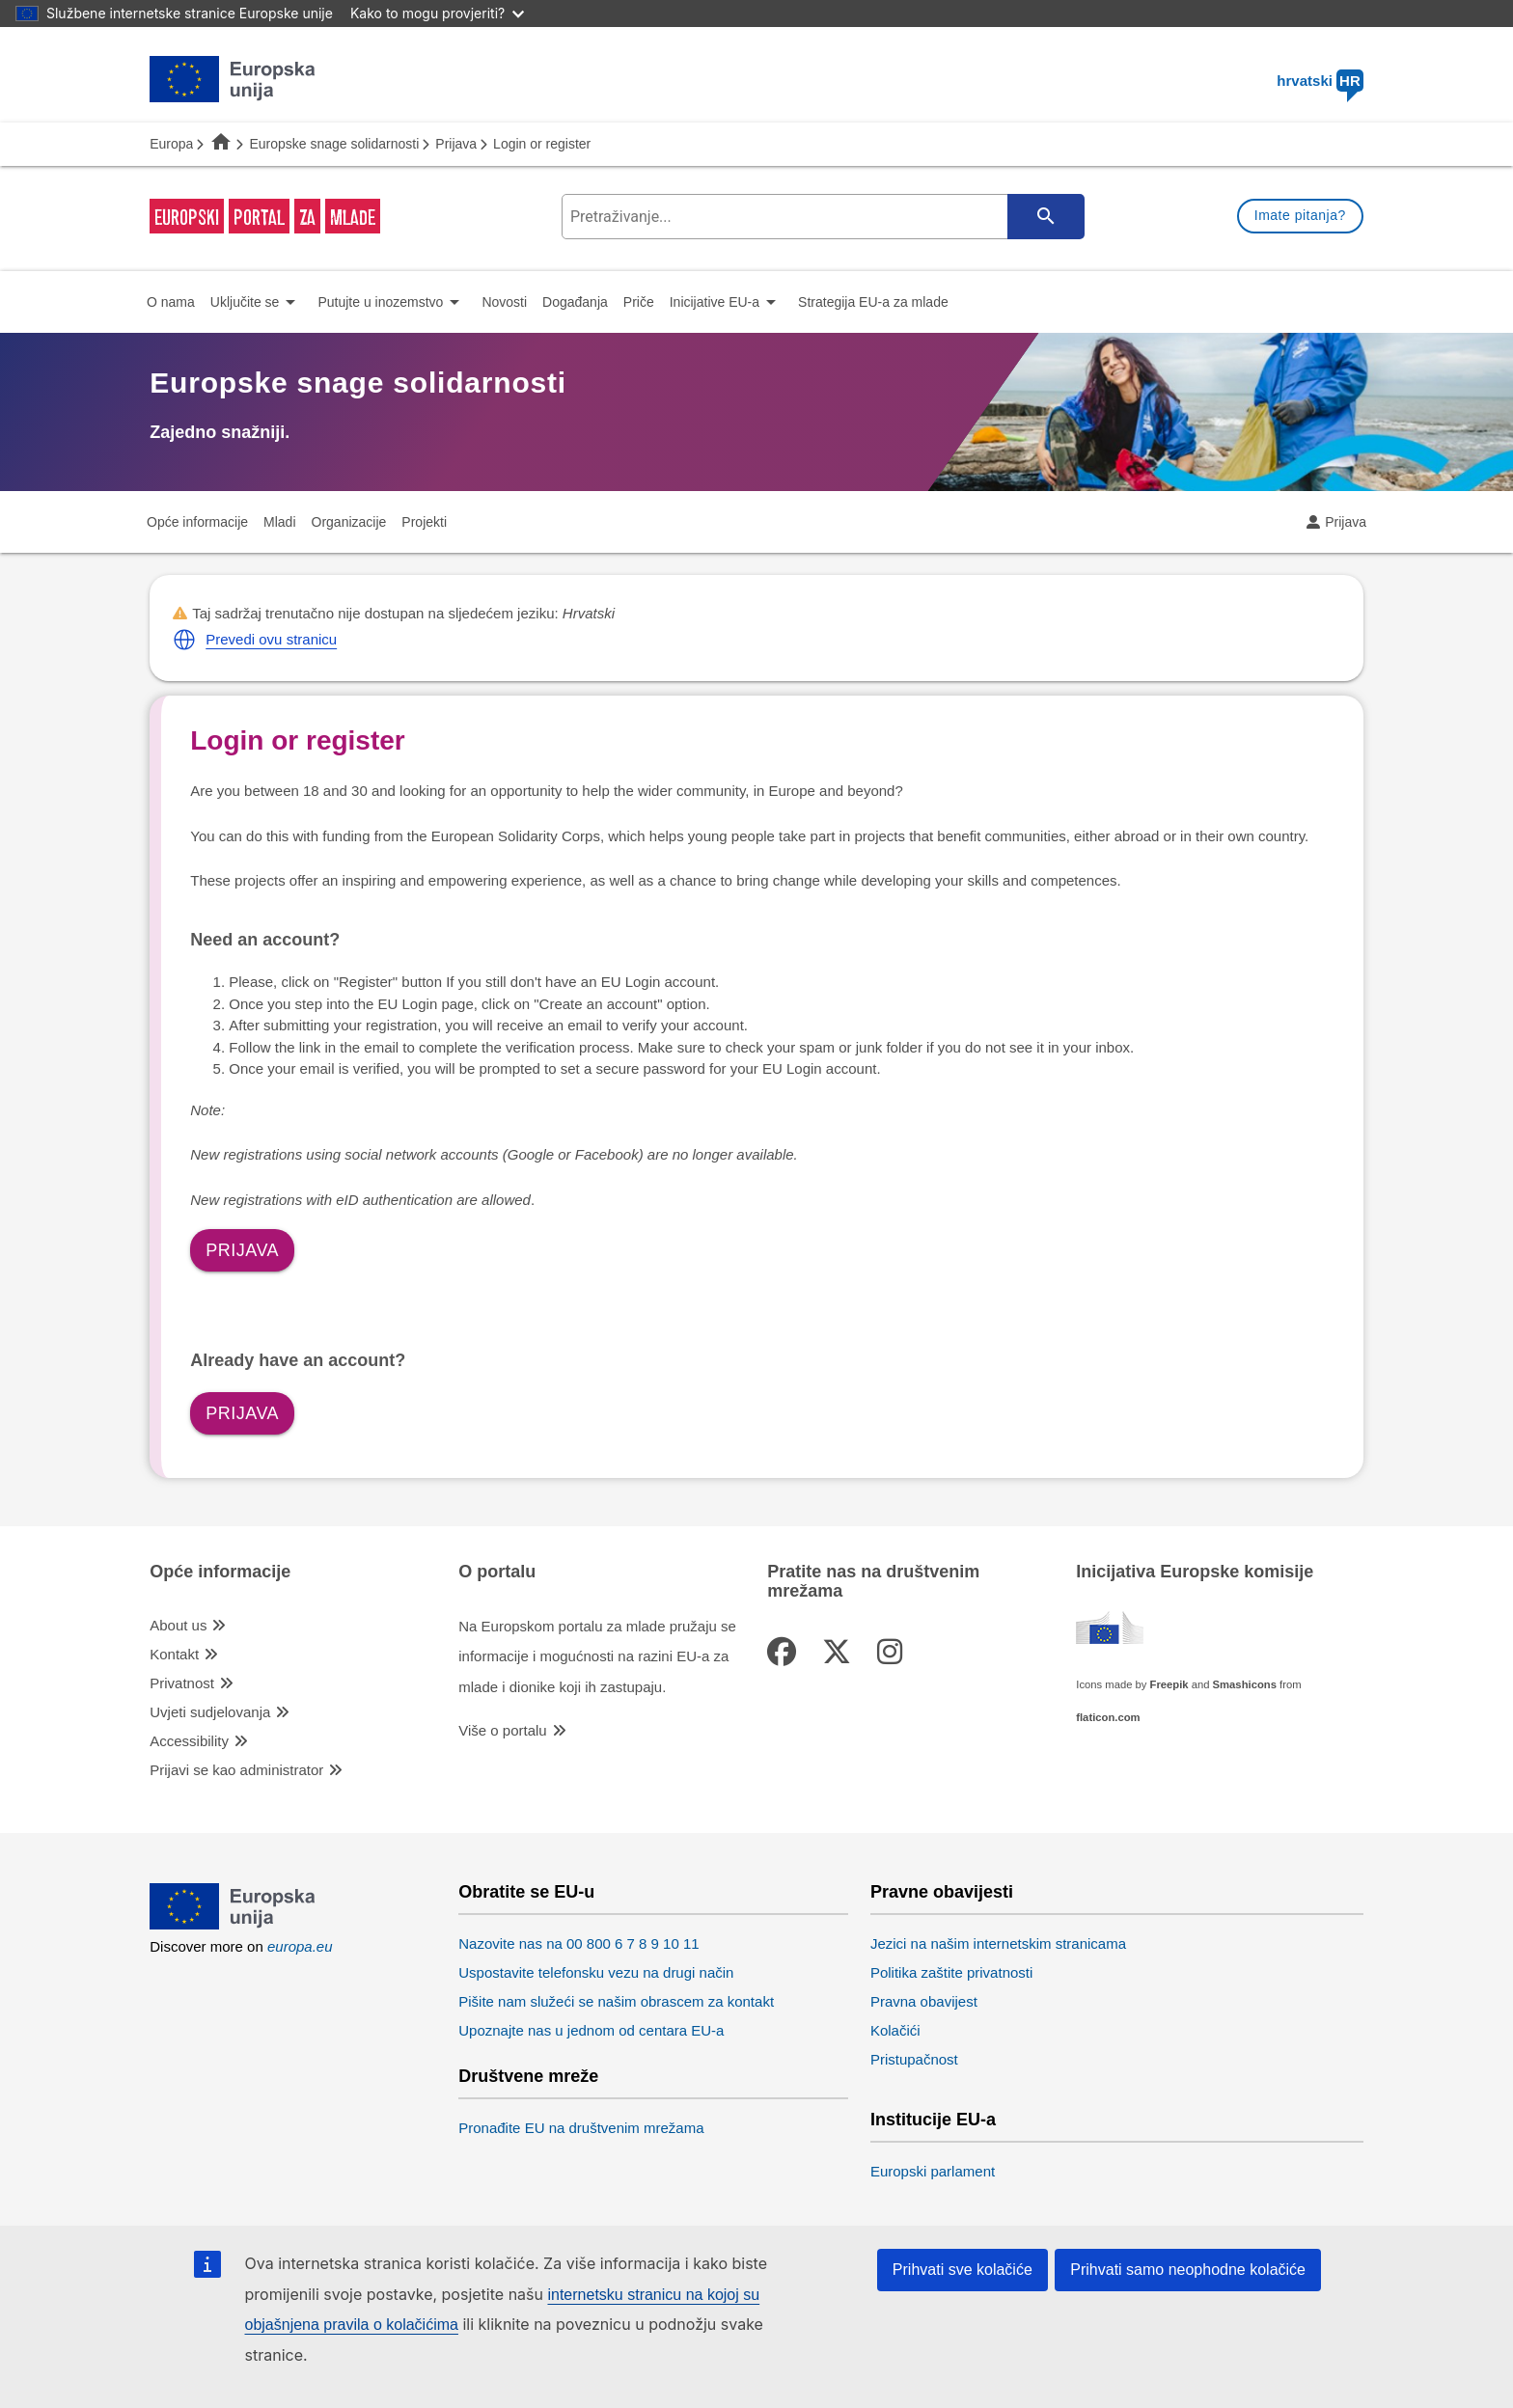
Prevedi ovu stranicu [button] (271, 639)
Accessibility (189, 1741)
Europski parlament (932, 2171)
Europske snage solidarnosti (334, 143)
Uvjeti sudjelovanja (210, 1712)
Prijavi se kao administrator (236, 1770)
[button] (184, 639)
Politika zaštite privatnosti (951, 1972)
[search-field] (821, 216)
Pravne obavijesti (941, 1892)
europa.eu (300, 1946)
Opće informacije (220, 1572)
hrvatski (1319, 80)
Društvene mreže (528, 2076)
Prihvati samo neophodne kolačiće (1188, 2269)
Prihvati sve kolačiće (962, 2269)
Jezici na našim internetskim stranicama (998, 1943)
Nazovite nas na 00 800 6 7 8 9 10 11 (578, 1943)
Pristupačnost (914, 2059)
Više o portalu (502, 1730)
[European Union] (233, 1924)
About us (178, 1625)
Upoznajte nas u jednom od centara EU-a (591, 2030)
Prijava (456, 143)
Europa (171, 143)
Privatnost (182, 1683)
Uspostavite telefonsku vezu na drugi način (595, 1972)
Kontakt (174, 1654)
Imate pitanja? (1300, 215)
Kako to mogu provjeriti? (437, 13)
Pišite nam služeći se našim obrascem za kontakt (616, 2001)
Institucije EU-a (933, 2120)
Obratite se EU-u (526, 1892)
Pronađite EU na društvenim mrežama (580, 2128)
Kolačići (895, 2030)
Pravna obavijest (923, 2001)
